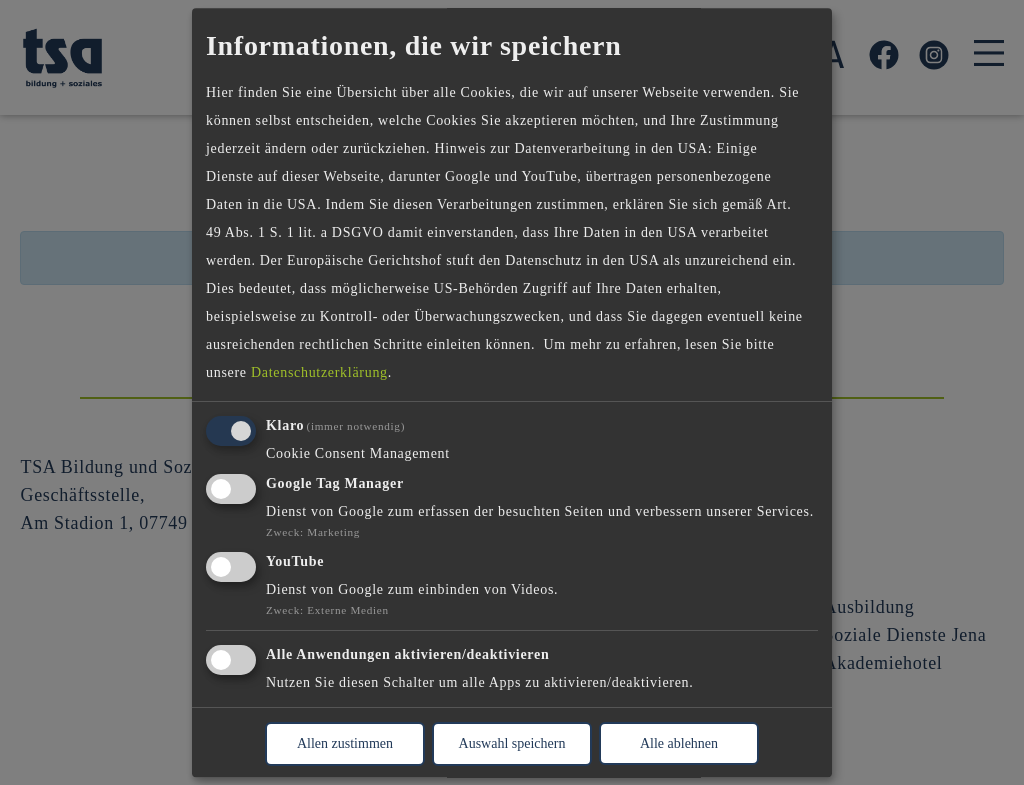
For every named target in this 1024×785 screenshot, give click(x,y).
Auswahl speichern (512, 743)
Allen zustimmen (345, 743)
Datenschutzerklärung (319, 373)
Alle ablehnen (679, 743)
